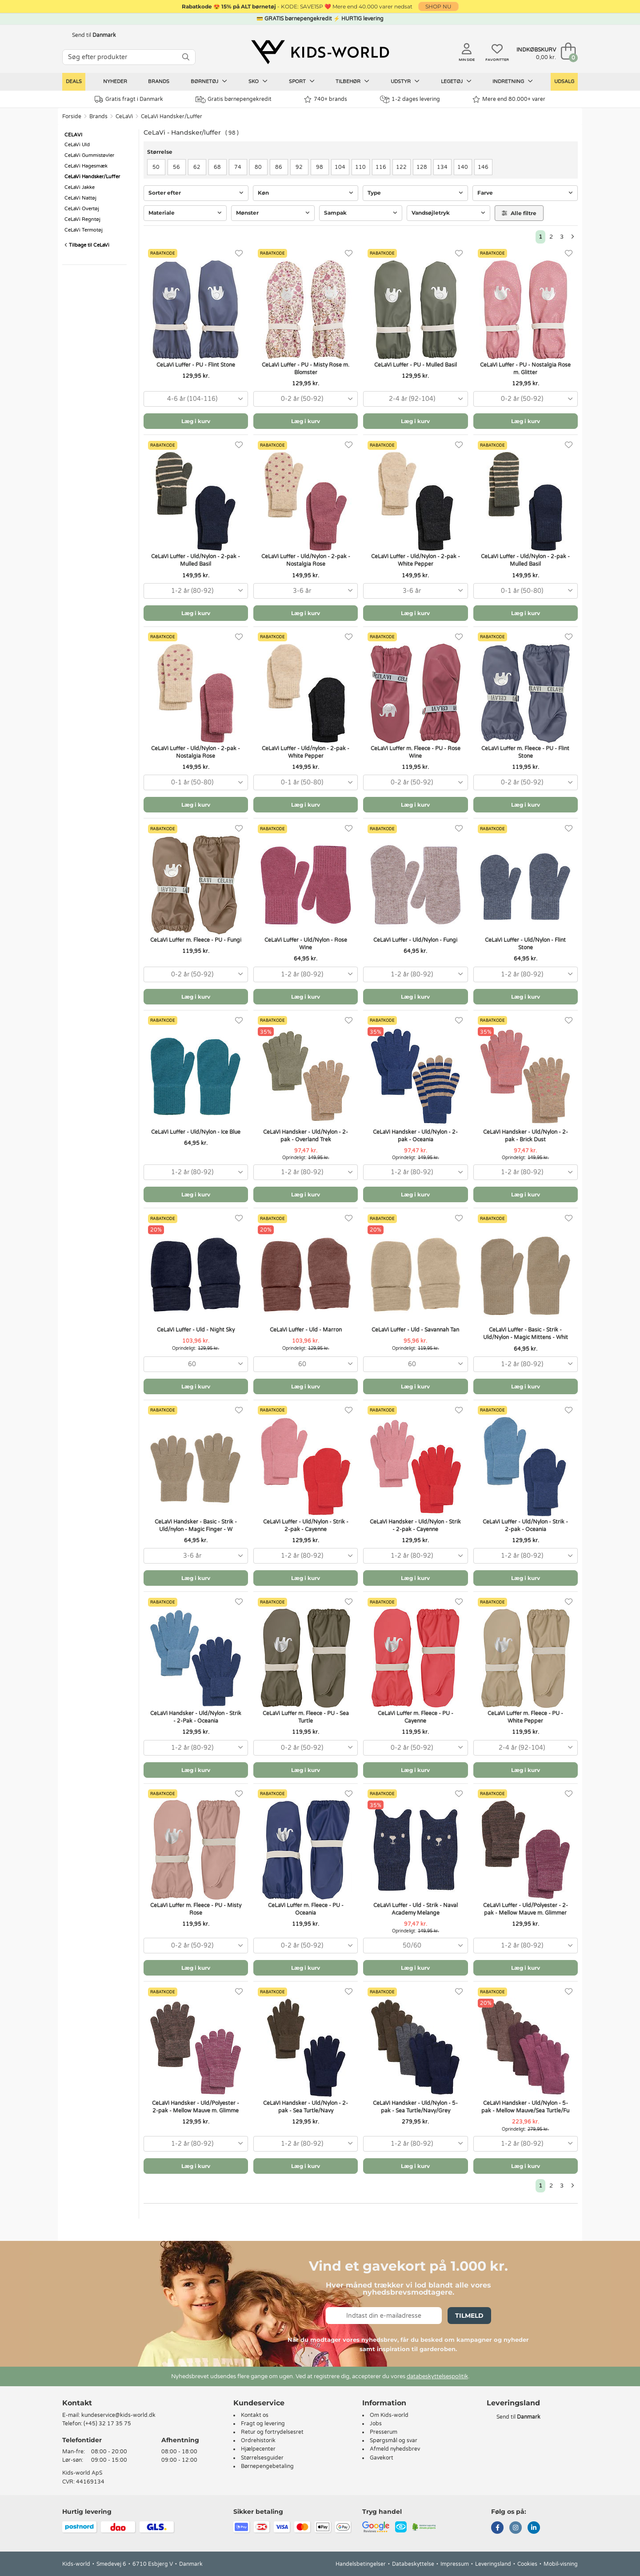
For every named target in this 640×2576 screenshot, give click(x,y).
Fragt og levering (263, 2423)
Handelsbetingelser (361, 2564)
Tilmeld (469, 2316)
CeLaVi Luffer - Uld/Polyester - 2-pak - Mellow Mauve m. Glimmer (525, 1909)
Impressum (454, 2564)
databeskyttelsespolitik (437, 2376)
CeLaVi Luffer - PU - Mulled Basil (415, 365)
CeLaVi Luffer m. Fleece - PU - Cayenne (415, 1717)
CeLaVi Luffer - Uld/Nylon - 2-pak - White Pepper (415, 560)
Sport (302, 81)
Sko (258, 81)
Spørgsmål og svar (393, 2440)
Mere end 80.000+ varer (508, 99)
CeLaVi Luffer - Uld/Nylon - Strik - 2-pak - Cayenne (305, 1525)
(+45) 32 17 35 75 (107, 2423)
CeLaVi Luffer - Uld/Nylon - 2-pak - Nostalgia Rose (305, 560)
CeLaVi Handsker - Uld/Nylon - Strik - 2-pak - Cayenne (415, 1525)
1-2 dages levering (410, 99)
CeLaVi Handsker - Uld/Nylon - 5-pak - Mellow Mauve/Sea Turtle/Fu (525, 2107)
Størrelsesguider (262, 2458)
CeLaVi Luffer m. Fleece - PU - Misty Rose (195, 1909)
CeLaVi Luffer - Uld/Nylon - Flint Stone (525, 944)
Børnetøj (209, 81)
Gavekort (381, 2458)
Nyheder (115, 81)
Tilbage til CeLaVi (86, 245)
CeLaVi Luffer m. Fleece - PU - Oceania (306, 1909)
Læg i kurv (195, 421)
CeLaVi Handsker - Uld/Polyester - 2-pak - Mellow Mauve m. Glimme (195, 2107)
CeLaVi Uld (77, 145)
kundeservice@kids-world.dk (118, 2415)
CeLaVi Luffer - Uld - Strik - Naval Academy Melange (415, 1909)
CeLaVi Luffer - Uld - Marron (306, 1330)
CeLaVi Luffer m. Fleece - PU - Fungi (195, 940)
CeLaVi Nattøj (80, 198)
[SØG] (185, 57)
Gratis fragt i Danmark (129, 99)
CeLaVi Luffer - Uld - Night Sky (196, 1330)
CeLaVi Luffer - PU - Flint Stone (195, 365)
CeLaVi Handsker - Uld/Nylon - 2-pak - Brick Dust (525, 1136)
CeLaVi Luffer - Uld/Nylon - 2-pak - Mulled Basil (195, 560)
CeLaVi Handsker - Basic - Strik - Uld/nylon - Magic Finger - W (196, 1525)
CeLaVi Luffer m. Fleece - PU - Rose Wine (415, 752)
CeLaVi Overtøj (81, 209)
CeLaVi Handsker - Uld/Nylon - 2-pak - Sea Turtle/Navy (305, 2107)
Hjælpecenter (258, 2449)
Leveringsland (493, 2564)
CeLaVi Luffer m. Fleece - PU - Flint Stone (525, 752)
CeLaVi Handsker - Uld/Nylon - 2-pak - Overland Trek (305, 1136)
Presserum (383, 2432)
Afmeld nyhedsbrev (395, 2449)
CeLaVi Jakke (79, 187)
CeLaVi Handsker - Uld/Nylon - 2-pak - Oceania (415, 1136)
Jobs (376, 2423)
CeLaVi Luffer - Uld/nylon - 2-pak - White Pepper (305, 752)
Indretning (512, 81)
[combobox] (196, 399)
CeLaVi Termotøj (83, 230)
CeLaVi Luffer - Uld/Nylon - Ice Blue (195, 1132)
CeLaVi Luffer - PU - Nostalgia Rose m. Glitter (525, 369)
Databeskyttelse (413, 2564)
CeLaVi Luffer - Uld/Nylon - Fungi (415, 940)
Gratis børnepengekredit (234, 99)
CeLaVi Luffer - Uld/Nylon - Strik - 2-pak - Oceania (525, 1525)
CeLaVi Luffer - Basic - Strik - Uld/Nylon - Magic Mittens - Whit (525, 1333)
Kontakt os (254, 2415)
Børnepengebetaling (267, 2466)
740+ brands (325, 99)
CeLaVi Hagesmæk (86, 166)
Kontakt (77, 2403)
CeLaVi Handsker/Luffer (171, 116)
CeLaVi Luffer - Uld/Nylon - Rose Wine (305, 944)
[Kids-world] (320, 52)
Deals (74, 81)
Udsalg (564, 81)
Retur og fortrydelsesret (272, 2432)
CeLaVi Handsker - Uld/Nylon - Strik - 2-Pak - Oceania (195, 1717)
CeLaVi (124, 116)
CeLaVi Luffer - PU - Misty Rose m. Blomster (305, 369)
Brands (158, 81)
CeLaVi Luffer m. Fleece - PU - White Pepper (525, 1717)
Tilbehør (352, 81)
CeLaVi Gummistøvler (89, 155)
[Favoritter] (239, 253)
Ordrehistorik (258, 2440)
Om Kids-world (389, 2415)
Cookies (527, 2564)
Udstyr (405, 81)
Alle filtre (519, 213)
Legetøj (456, 81)
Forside (71, 116)
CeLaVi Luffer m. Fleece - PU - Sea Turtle (306, 1717)
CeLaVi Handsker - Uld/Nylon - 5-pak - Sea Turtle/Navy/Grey (415, 2107)
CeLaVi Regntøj (82, 219)
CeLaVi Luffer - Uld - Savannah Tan (415, 1330)
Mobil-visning (561, 2564)
